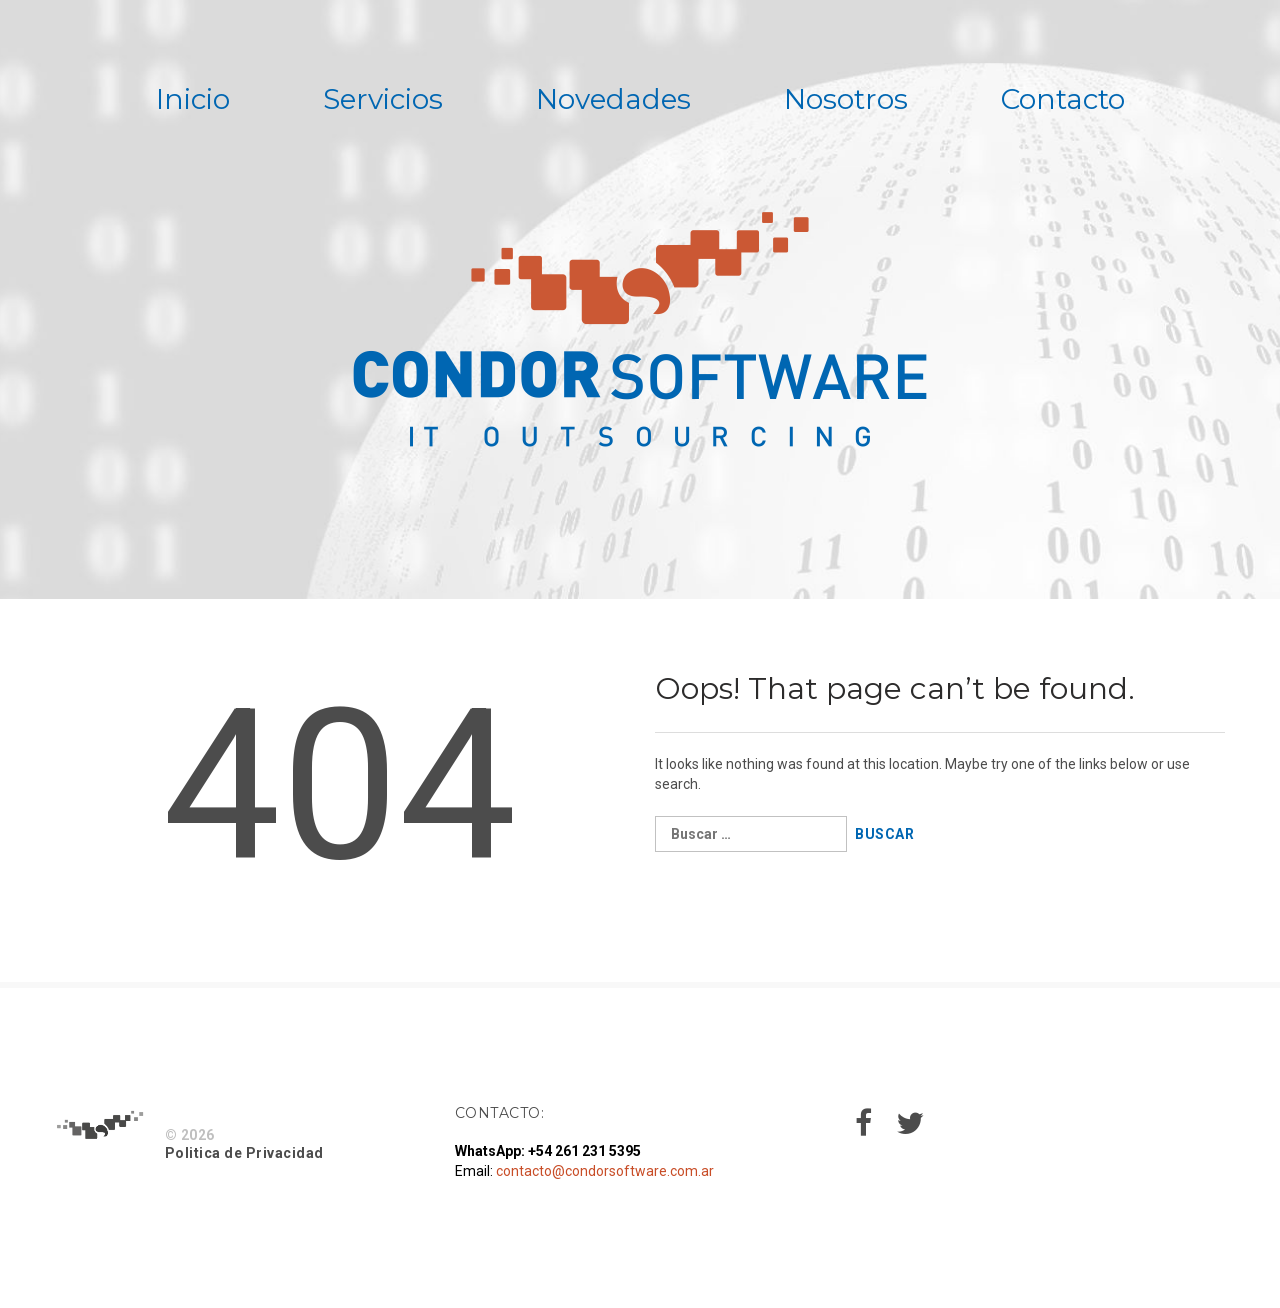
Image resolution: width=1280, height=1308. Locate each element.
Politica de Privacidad (244, 1153)
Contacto (1063, 99)
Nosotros (846, 99)
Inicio (193, 99)
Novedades (613, 99)
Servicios (383, 99)
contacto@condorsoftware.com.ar (605, 1171)
